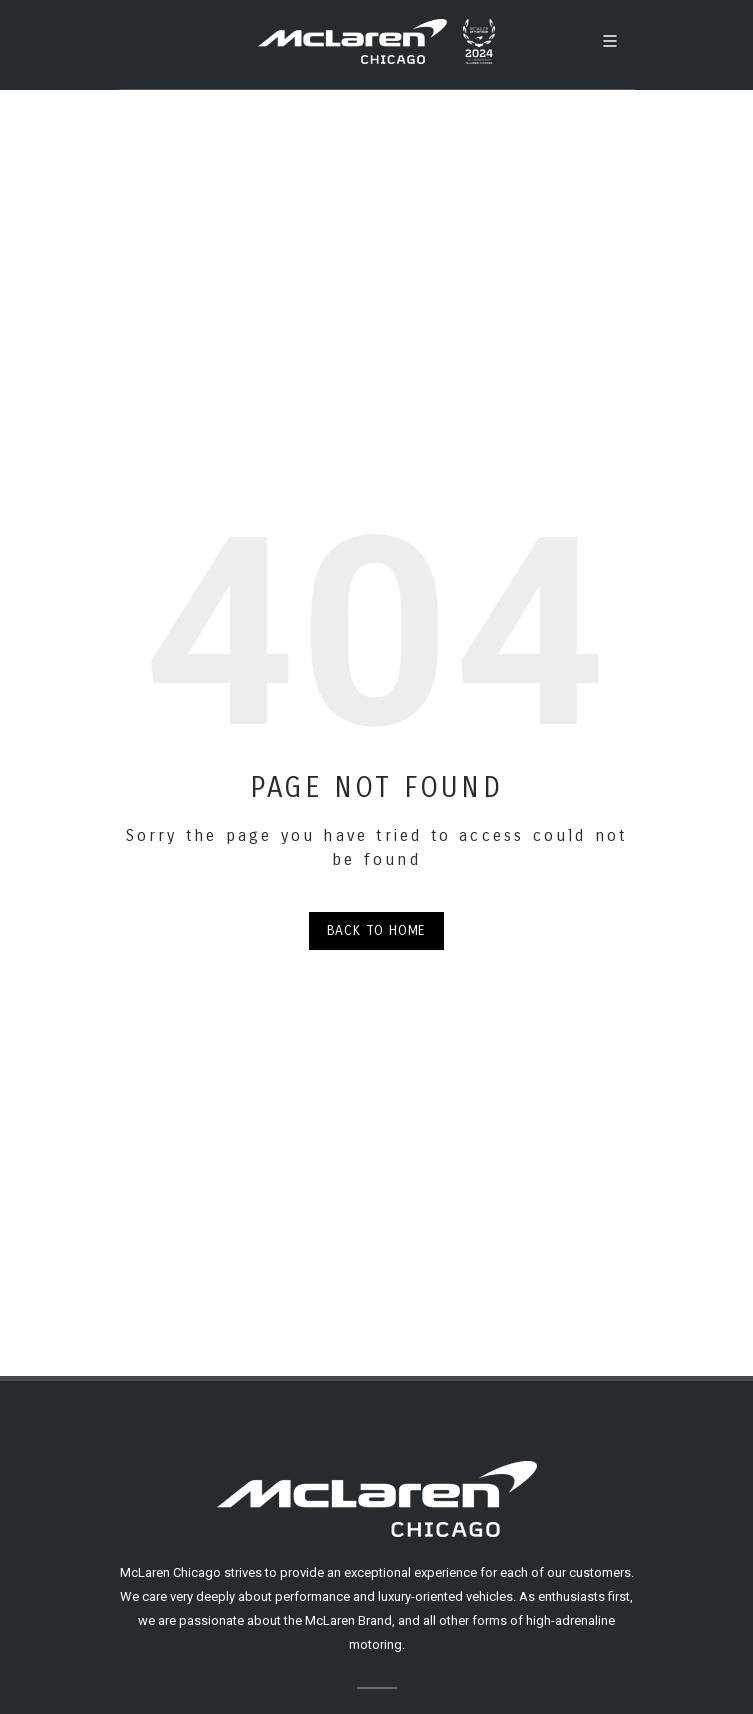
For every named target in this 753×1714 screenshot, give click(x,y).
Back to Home (377, 930)
